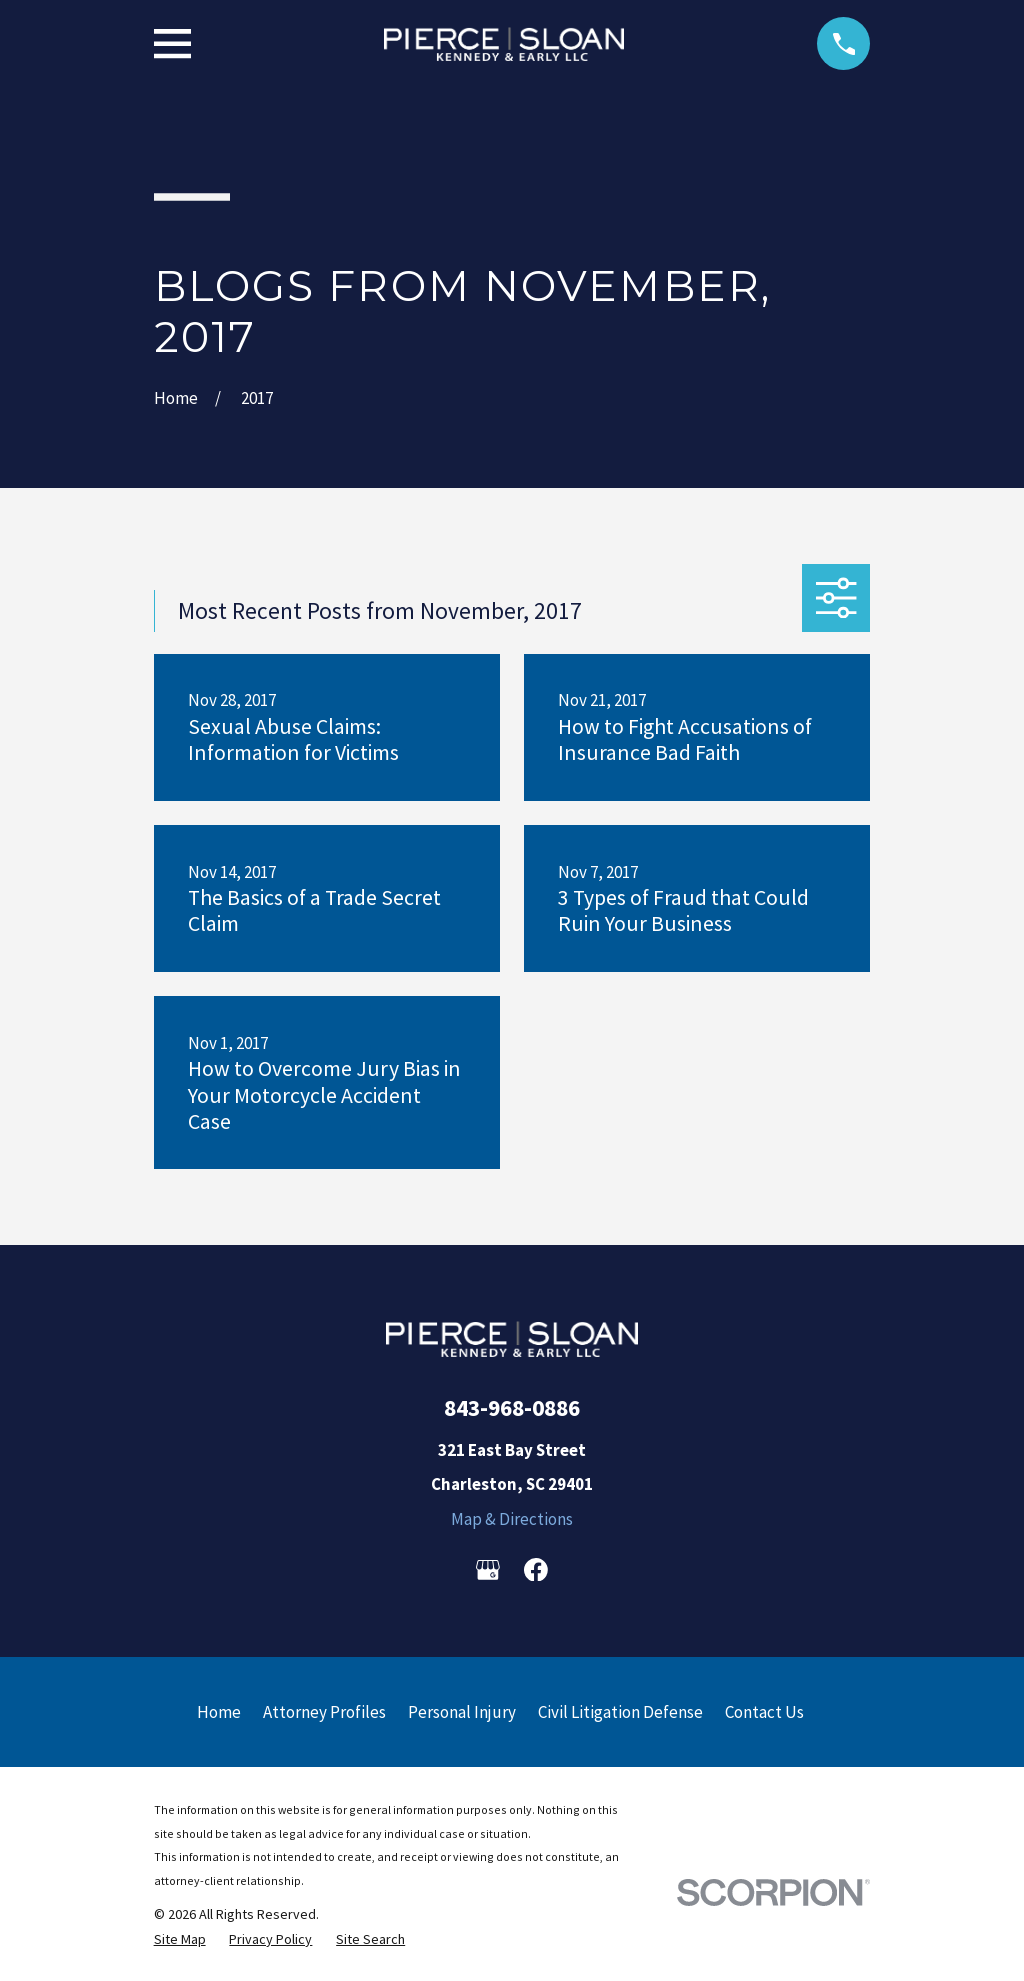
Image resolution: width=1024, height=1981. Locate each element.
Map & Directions (512, 1519)
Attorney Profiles (324, 1712)
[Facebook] (536, 1570)
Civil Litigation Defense (620, 1712)
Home (219, 1712)
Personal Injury (462, 1712)
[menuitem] (180, 1939)
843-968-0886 (512, 1407)
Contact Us (764, 1712)
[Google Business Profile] (488, 1570)
